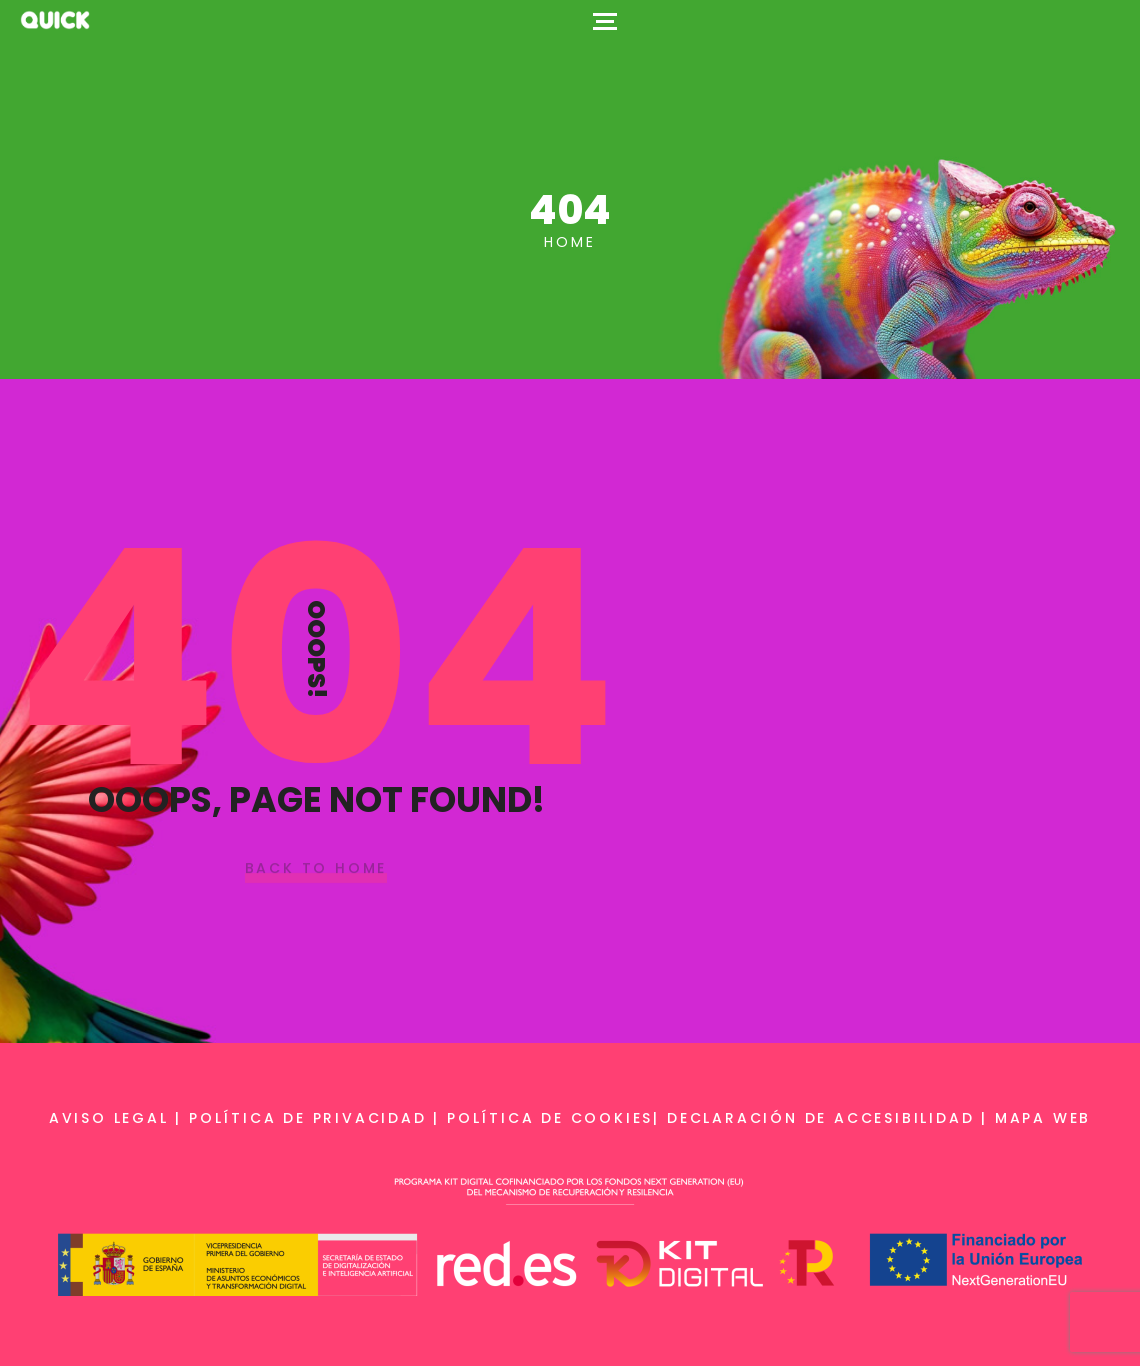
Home (569, 242)
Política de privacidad (308, 1118)
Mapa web (1043, 1118)
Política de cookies (550, 1118)
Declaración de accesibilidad (820, 1118)
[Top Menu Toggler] (605, 20)
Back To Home (316, 869)
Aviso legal (109, 1118)
